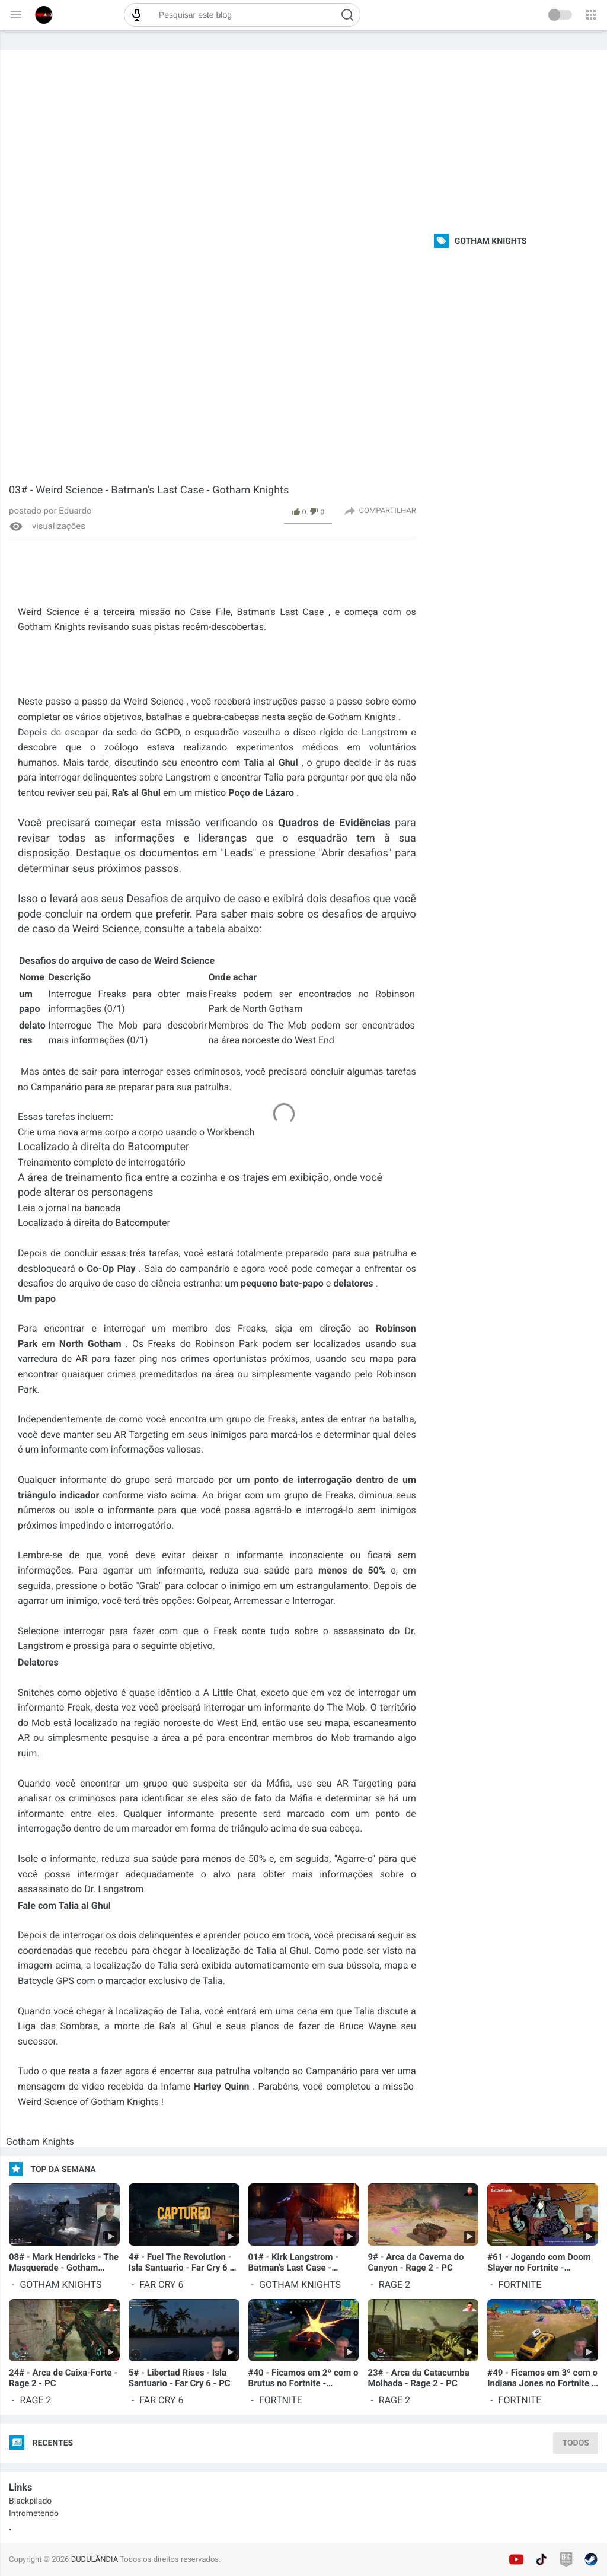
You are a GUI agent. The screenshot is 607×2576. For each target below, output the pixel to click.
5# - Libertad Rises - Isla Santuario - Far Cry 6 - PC (180, 2378)
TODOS (575, 2443)
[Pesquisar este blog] (242, 15)
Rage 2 (394, 2284)
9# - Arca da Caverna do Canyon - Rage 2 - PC (416, 2262)
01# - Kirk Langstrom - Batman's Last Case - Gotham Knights (293, 2262)
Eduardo (74, 510)
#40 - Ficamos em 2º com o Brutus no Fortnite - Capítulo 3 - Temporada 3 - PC (303, 2378)
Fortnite (520, 2284)
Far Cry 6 (161, 2284)
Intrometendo (34, 2513)
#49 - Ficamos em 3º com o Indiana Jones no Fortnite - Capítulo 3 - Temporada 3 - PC (542, 2378)
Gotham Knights (40, 2141)
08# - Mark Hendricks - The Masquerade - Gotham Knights (64, 2262)
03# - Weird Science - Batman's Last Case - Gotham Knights (149, 490)
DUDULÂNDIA (94, 2559)
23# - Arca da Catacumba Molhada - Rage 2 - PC (418, 2378)
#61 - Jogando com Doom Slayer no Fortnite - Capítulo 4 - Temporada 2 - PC (540, 2262)
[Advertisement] (303, 139)
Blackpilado (30, 2501)
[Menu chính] (16, 15)
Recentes (52, 2443)
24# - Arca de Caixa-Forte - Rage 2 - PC (63, 2378)
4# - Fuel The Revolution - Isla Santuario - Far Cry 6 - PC (181, 2262)
